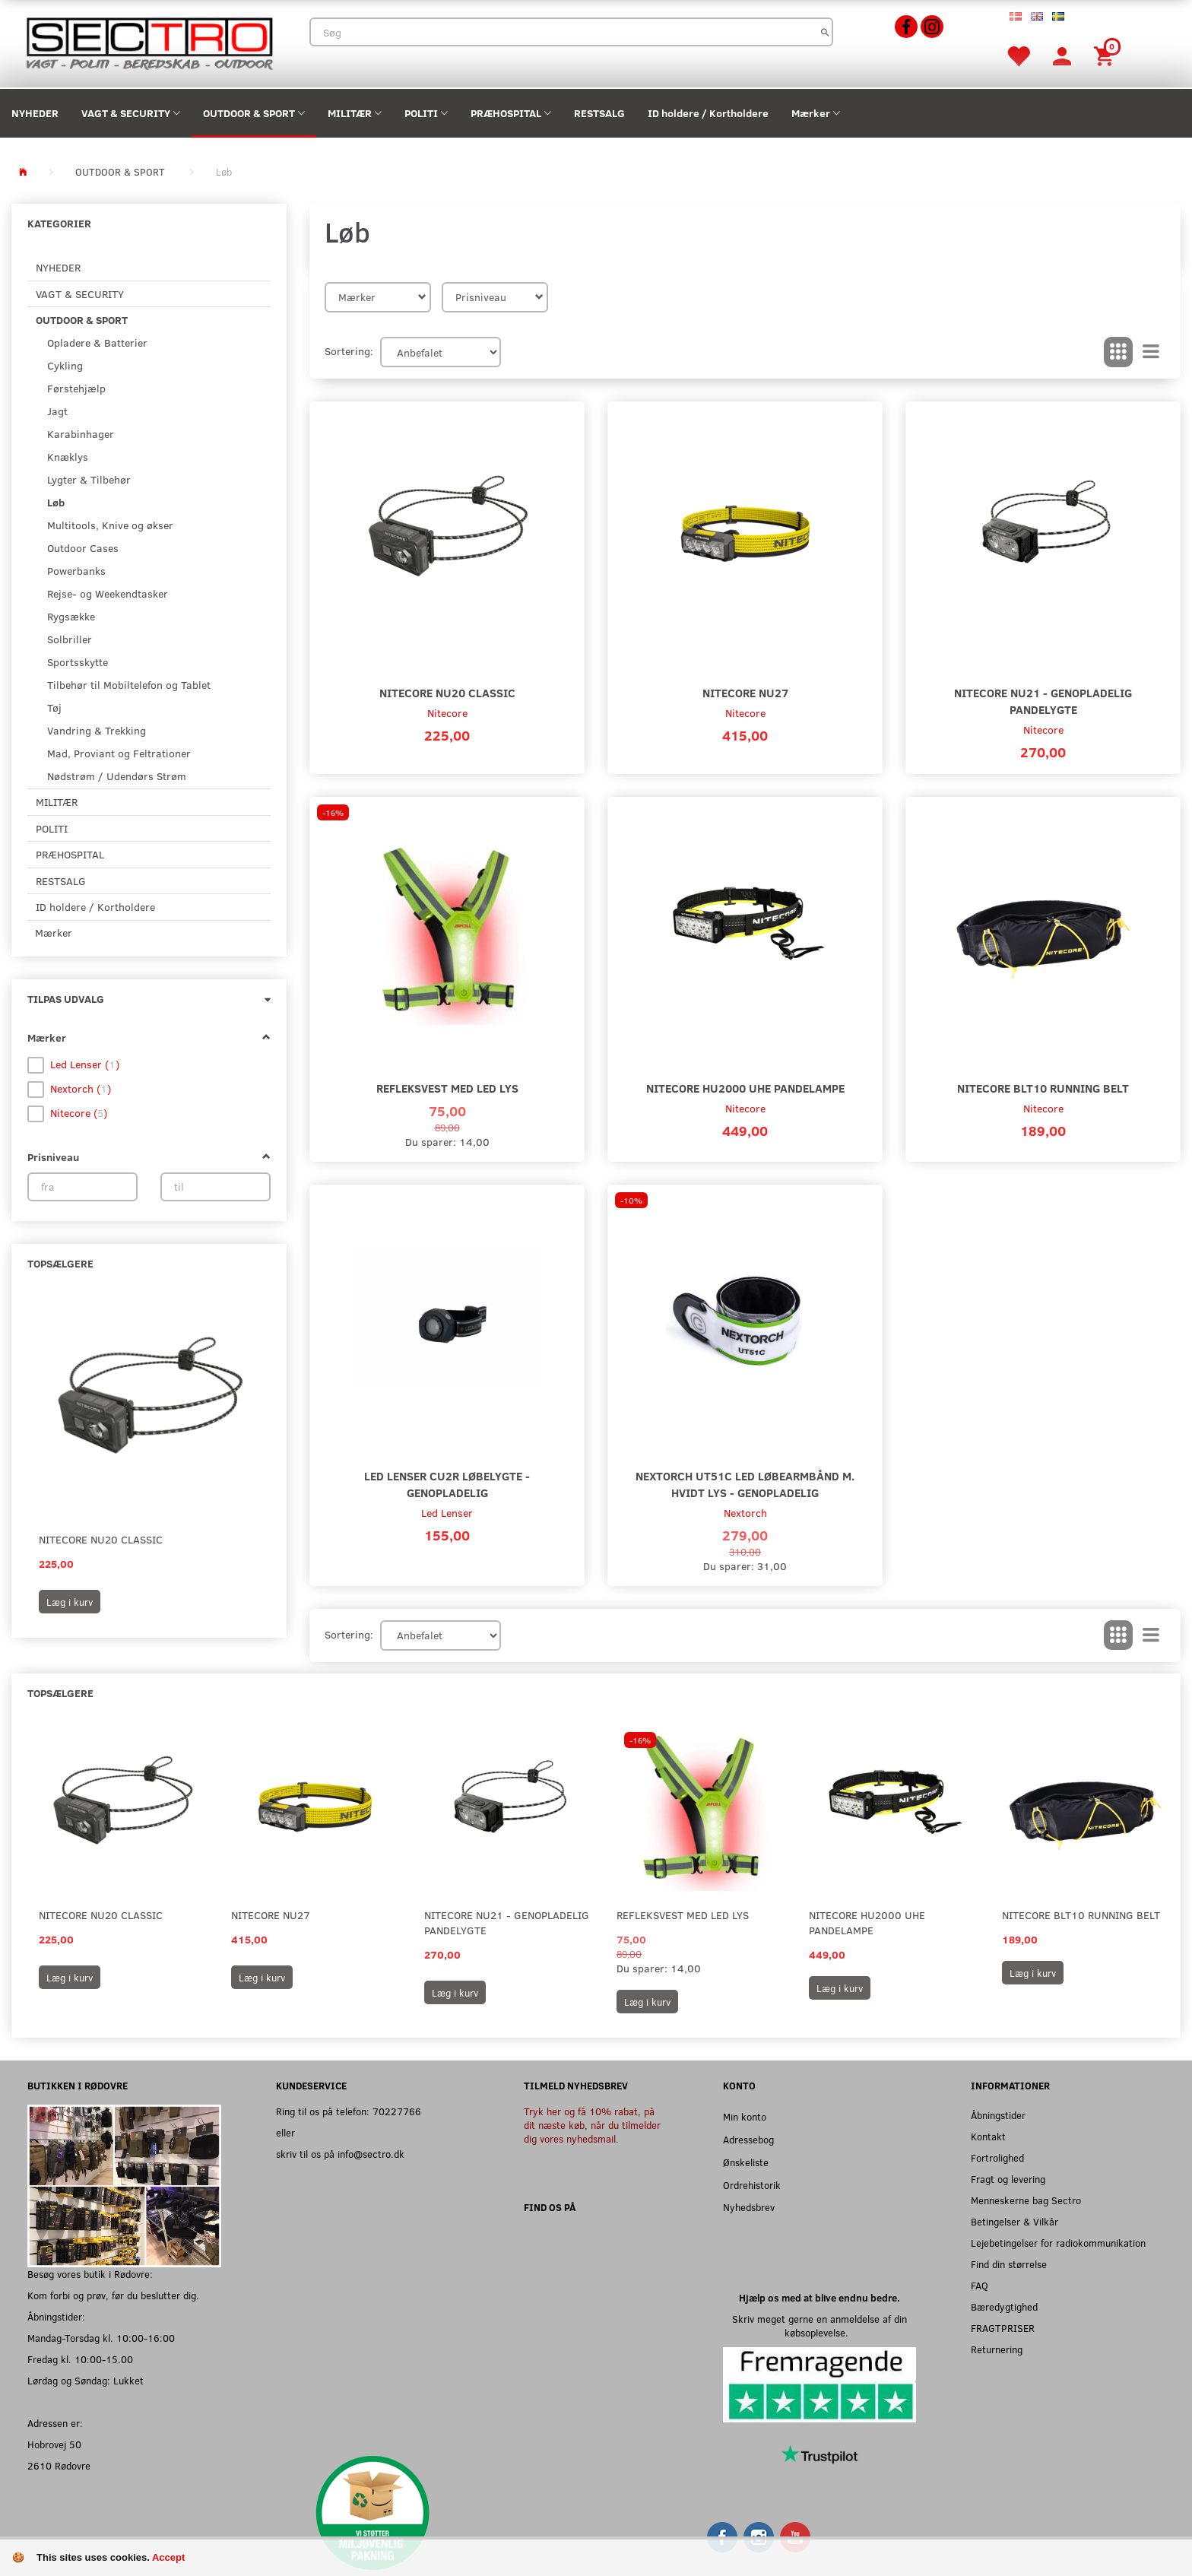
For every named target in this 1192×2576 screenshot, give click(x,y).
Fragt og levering (1008, 2178)
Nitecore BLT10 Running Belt (1043, 1088)
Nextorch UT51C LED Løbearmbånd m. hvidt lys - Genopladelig (745, 1483)
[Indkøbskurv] (1106, 55)
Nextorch (745, 1512)
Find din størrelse (1009, 2263)
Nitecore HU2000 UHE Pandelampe (745, 1088)
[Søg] (825, 32)
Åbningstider (998, 2114)
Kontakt (988, 2136)
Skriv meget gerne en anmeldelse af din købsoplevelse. (819, 2325)
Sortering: (349, 351)
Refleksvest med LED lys (447, 1088)
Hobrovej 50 (54, 2444)
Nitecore (447, 713)
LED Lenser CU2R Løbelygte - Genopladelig (447, 1483)
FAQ (979, 2285)
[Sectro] (149, 42)
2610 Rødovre (58, 2465)
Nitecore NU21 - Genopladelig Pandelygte (1043, 700)
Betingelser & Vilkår (1014, 2221)
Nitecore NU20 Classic (101, 1539)
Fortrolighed (997, 2157)
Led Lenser (447, 1512)
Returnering (996, 2349)
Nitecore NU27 (745, 692)
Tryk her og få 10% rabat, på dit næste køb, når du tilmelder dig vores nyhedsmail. (592, 2125)
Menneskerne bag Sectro (1026, 2200)
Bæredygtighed (1004, 2306)
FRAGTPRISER (1003, 2327)
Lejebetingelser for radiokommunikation (1058, 2242)
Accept (168, 2557)
